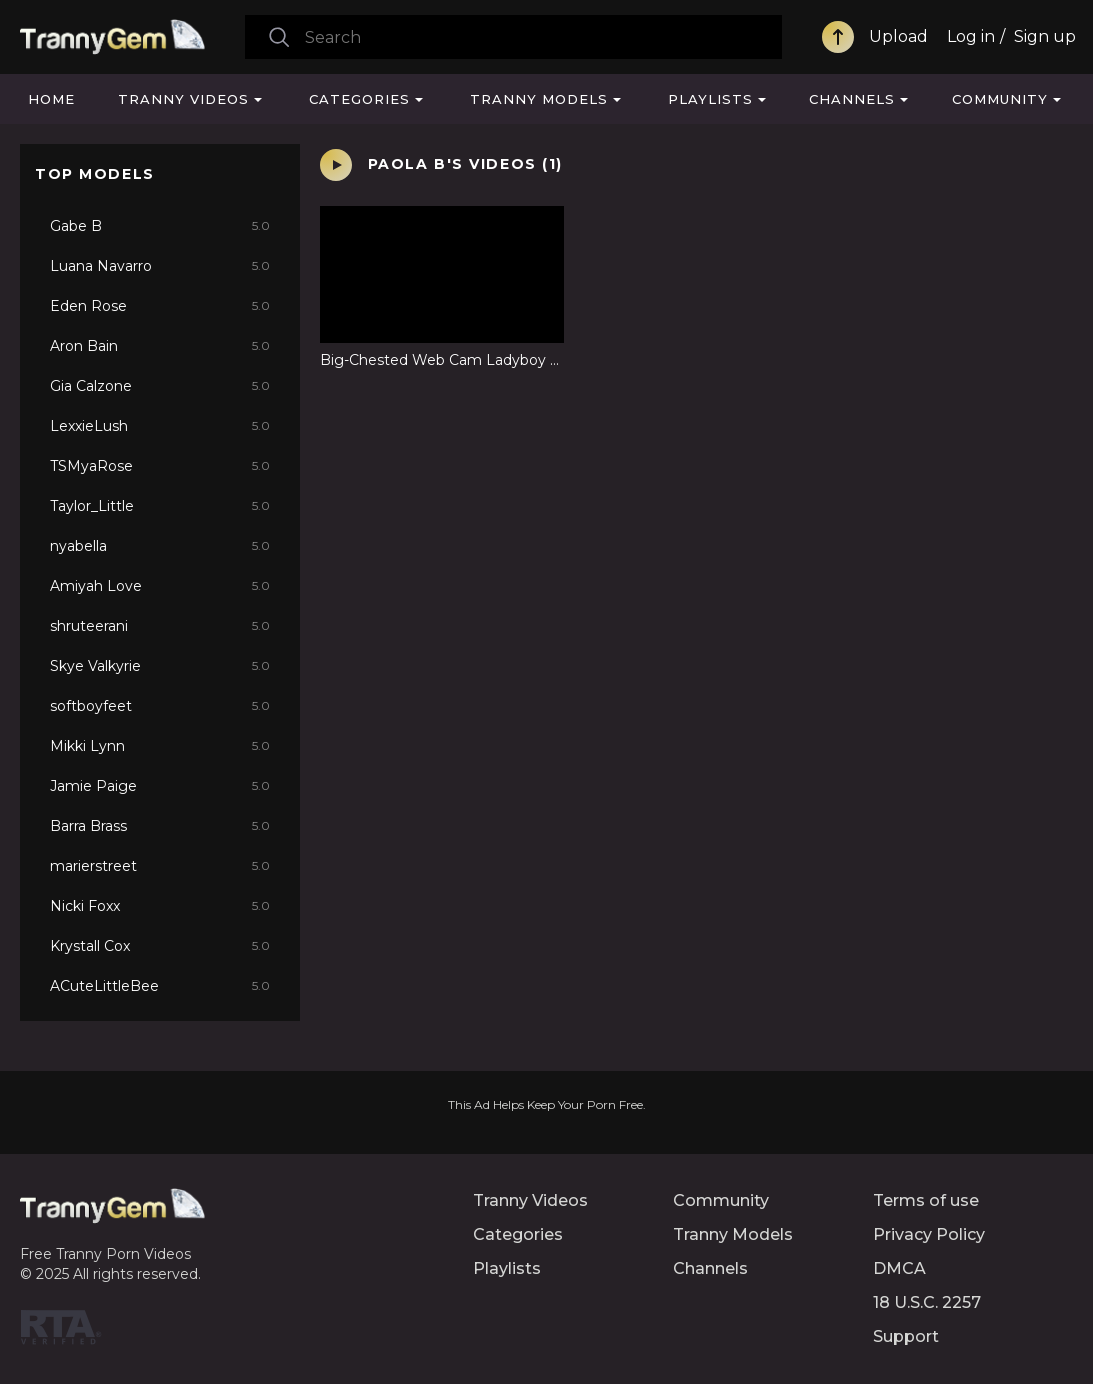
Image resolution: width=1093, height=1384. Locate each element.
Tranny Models (539, 99)
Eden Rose (160, 306)
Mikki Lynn (160, 746)
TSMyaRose (160, 466)
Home (51, 99)
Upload (898, 36)
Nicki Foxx (160, 906)
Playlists (710, 99)
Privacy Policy (929, 1234)
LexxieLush (160, 426)
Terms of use (926, 1200)
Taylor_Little (160, 506)
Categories (359, 99)
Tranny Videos (183, 99)
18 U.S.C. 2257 (927, 1302)
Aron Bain (160, 346)
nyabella (160, 546)
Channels (852, 99)
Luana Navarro (160, 266)
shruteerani (160, 626)
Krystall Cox (160, 946)
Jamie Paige (160, 786)
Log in (971, 36)
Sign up (1045, 36)
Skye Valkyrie (160, 666)
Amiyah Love (160, 586)
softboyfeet (160, 706)
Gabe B (160, 226)
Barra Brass (160, 826)
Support (906, 1336)
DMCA (899, 1268)
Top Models (95, 174)
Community (1000, 99)
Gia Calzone (160, 386)
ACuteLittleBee (160, 986)
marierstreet (160, 866)
